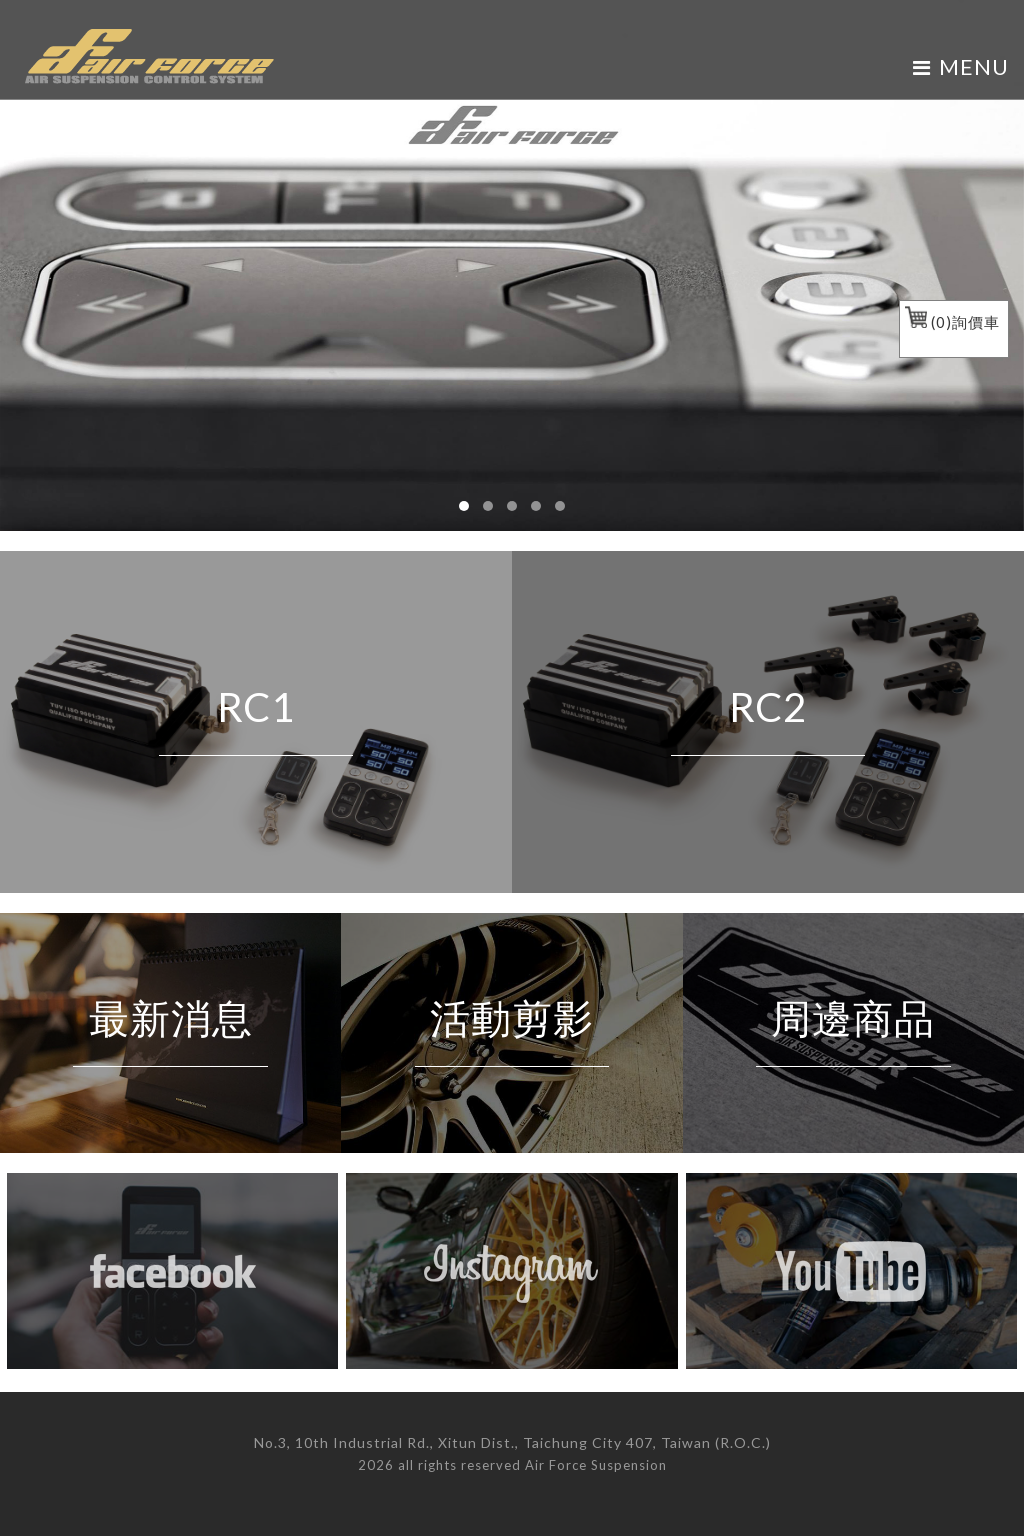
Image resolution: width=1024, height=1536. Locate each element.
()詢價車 (952, 322)
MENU (961, 66)
